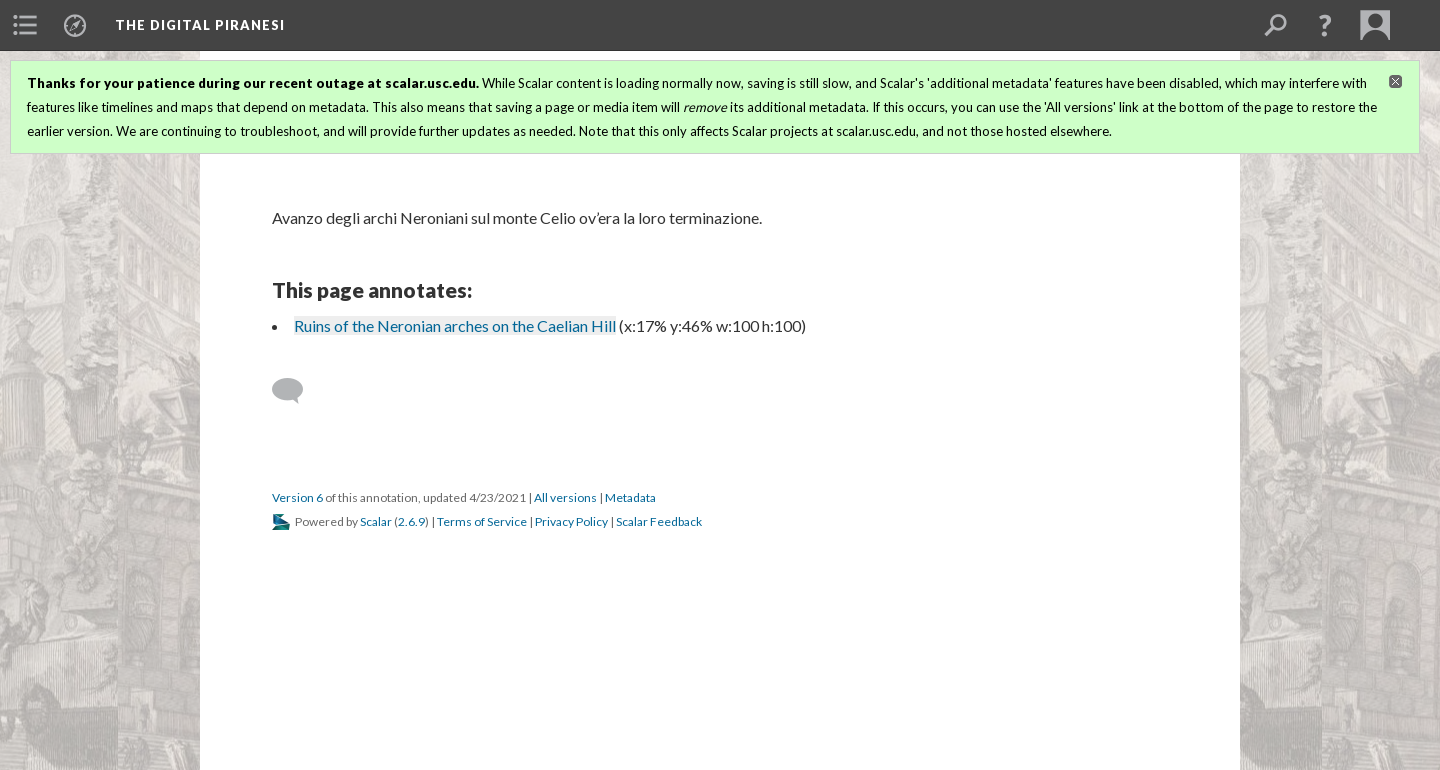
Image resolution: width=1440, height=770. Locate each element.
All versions (565, 497)
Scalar (376, 521)
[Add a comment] (296, 391)
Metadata (630, 497)
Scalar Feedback (659, 521)
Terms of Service (482, 521)
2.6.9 (411, 521)
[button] (1325, 25)
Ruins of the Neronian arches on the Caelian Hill (455, 325)
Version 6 (297, 497)
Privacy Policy (571, 521)
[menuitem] (25, 25)
